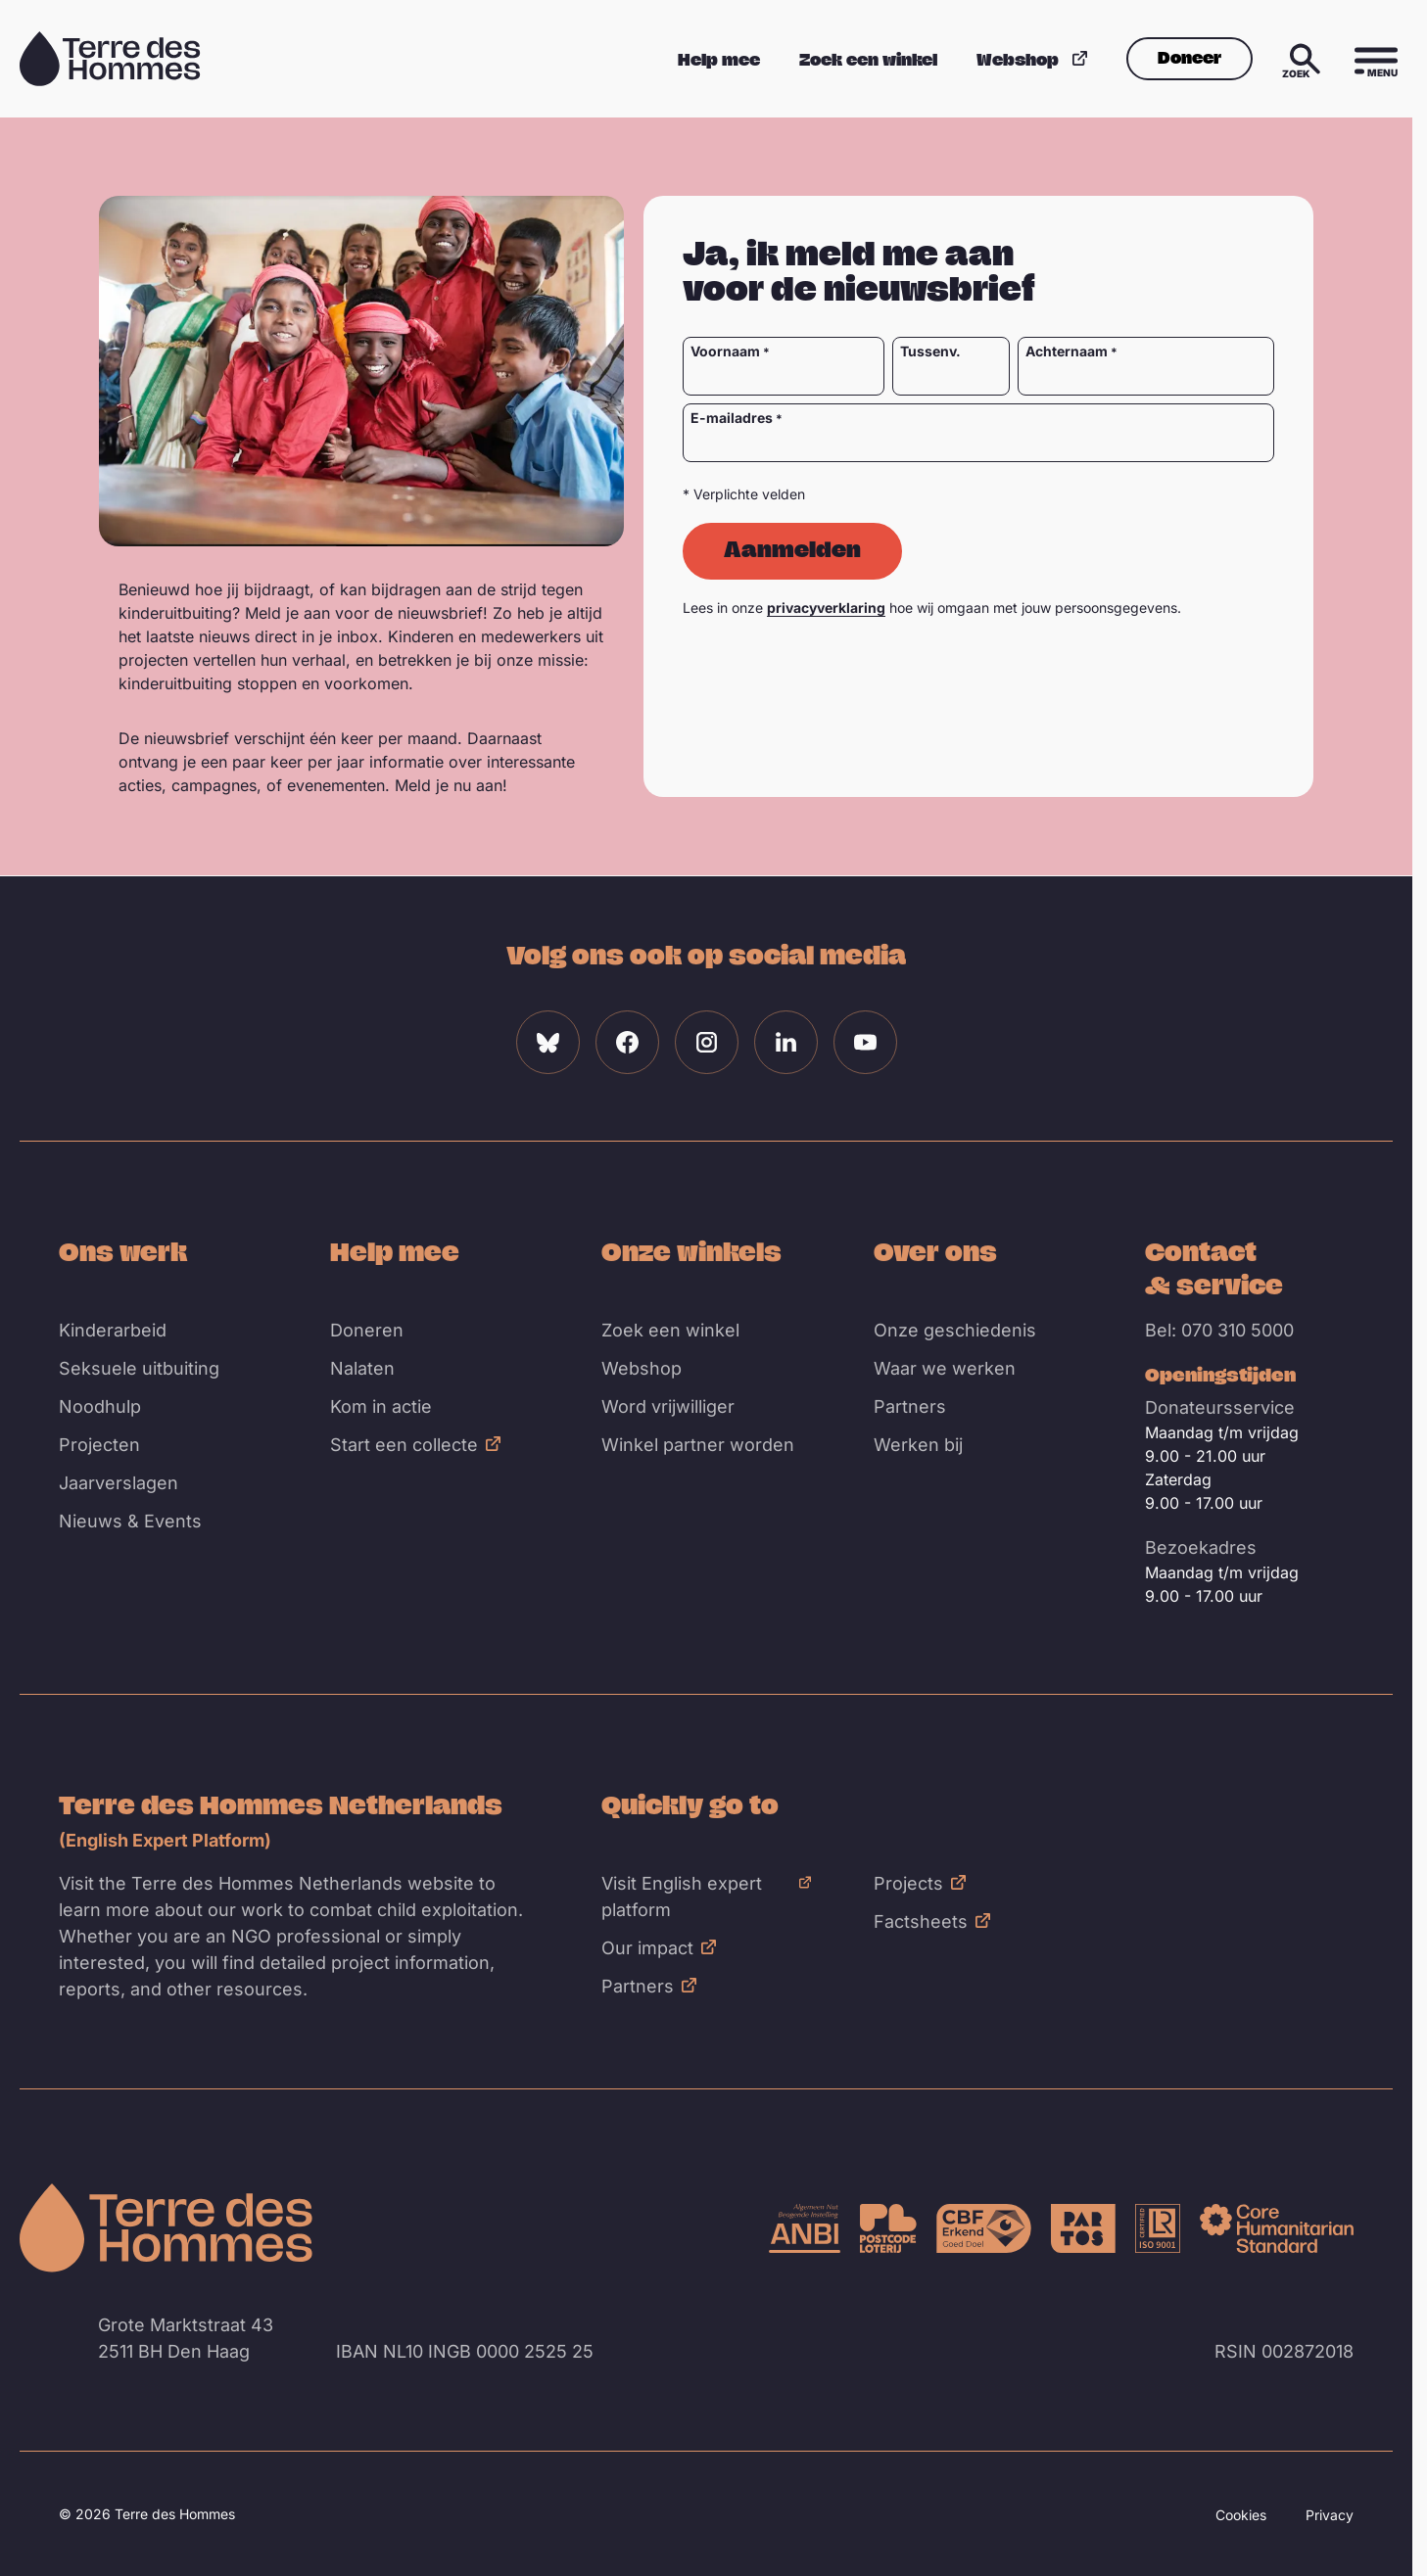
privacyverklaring (826, 607)
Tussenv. (929, 351)
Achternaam (1066, 351)
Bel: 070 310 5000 (1219, 1330)
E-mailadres (731, 418)
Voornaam (725, 351)
